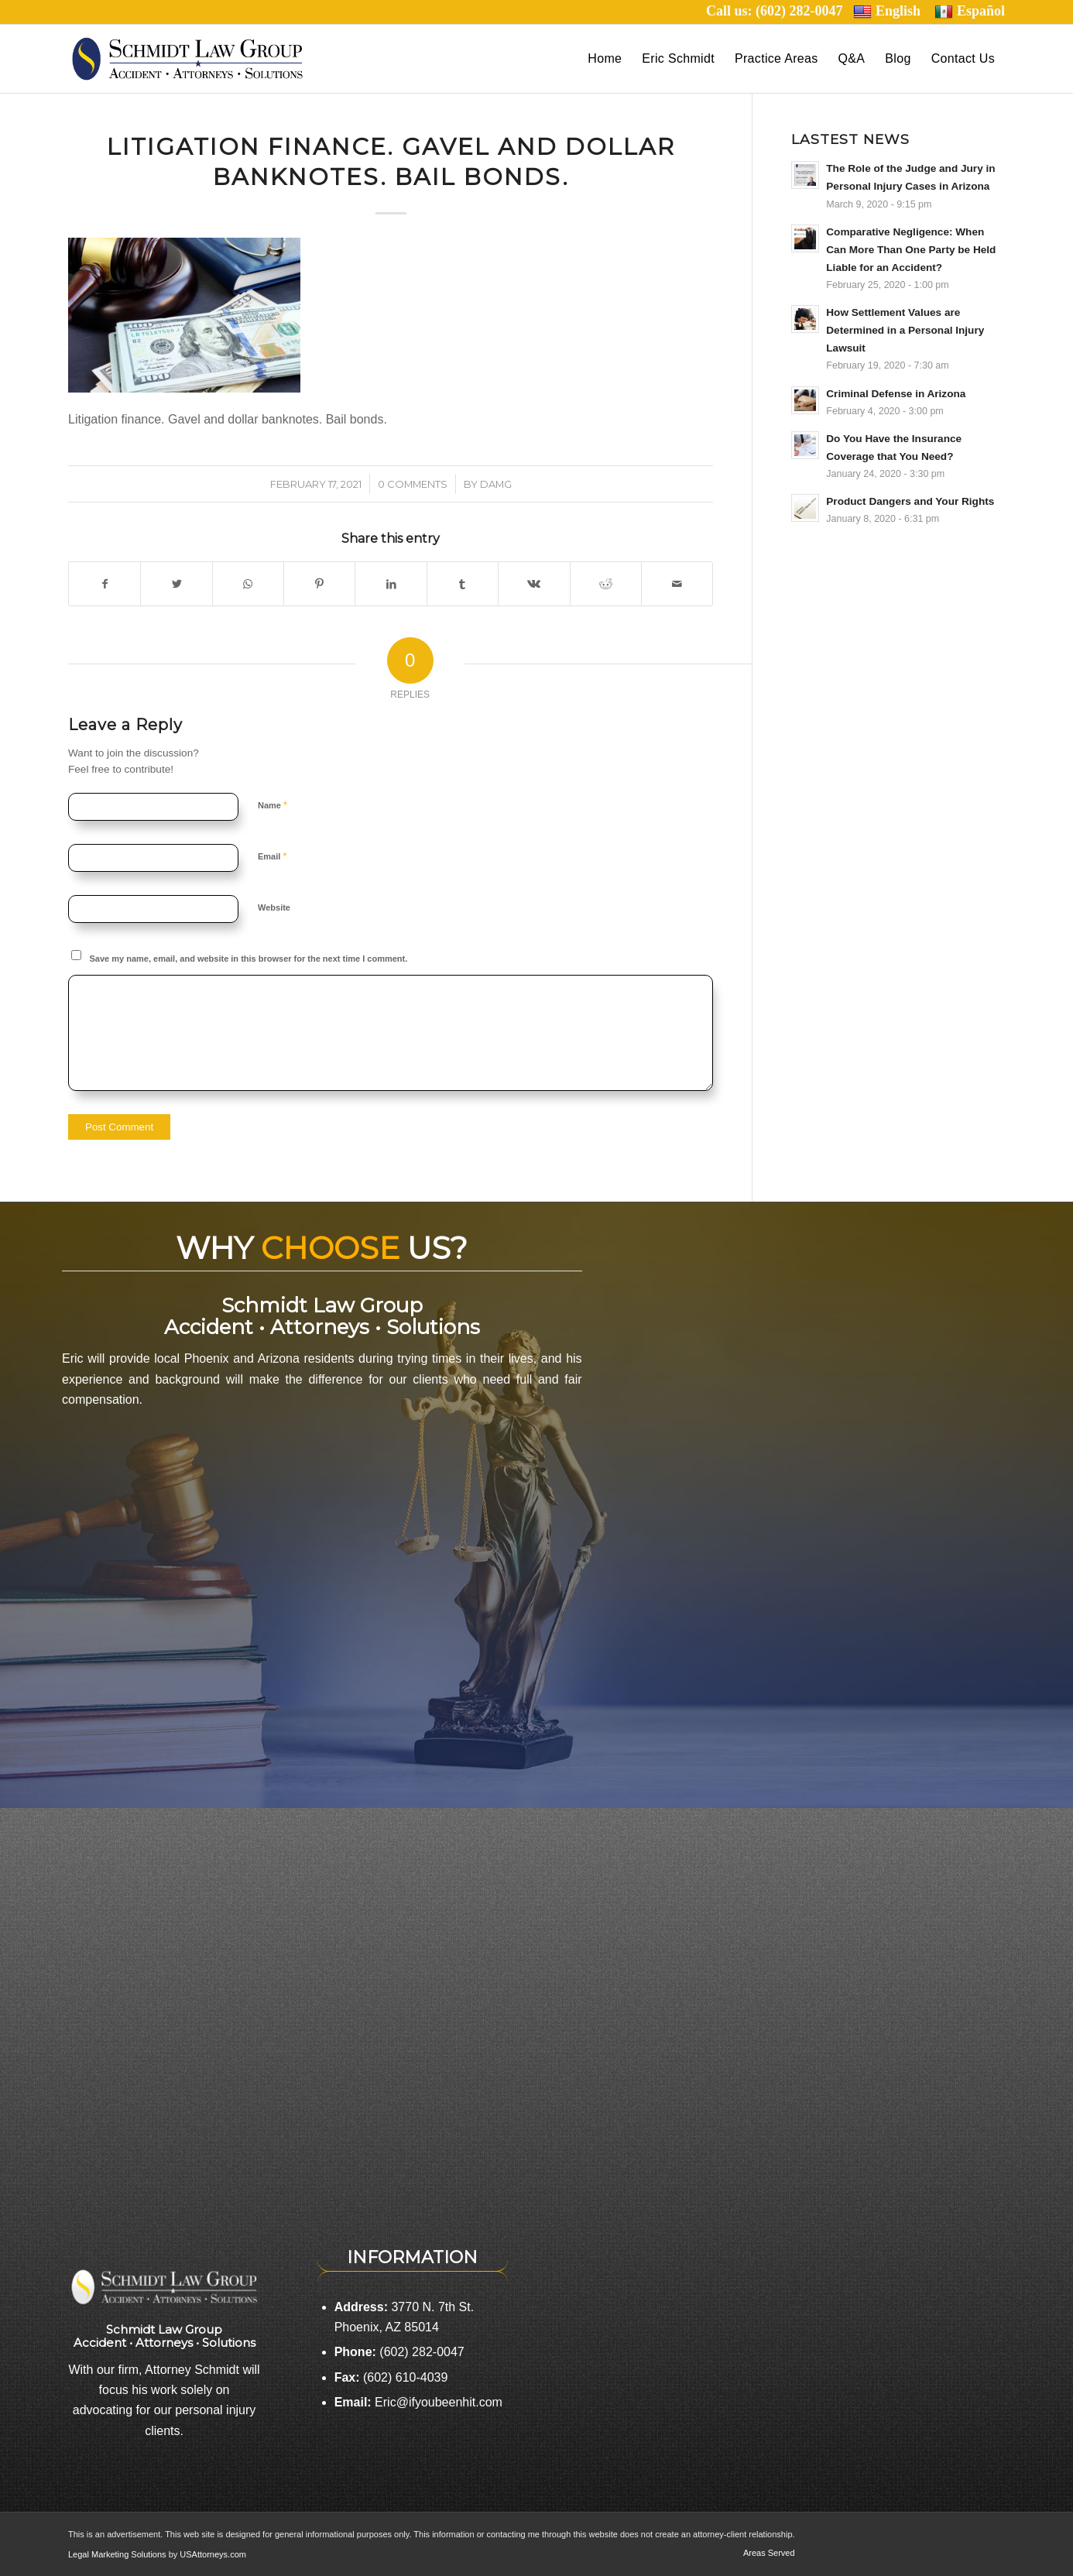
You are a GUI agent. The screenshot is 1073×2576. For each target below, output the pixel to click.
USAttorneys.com (213, 2554)
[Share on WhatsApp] (248, 583)
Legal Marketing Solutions (118, 2554)
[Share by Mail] (677, 583)
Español (969, 11)
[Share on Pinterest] (319, 583)
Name (272, 805)
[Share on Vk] (534, 583)
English (886, 11)
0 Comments (412, 484)
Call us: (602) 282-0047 (779, 11)
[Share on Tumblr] (462, 583)
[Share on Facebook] (104, 583)
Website (274, 907)
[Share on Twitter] (176, 583)
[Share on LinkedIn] (390, 583)
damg (496, 484)
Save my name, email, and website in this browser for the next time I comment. (249, 958)
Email (272, 856)
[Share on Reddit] (606, 583)
